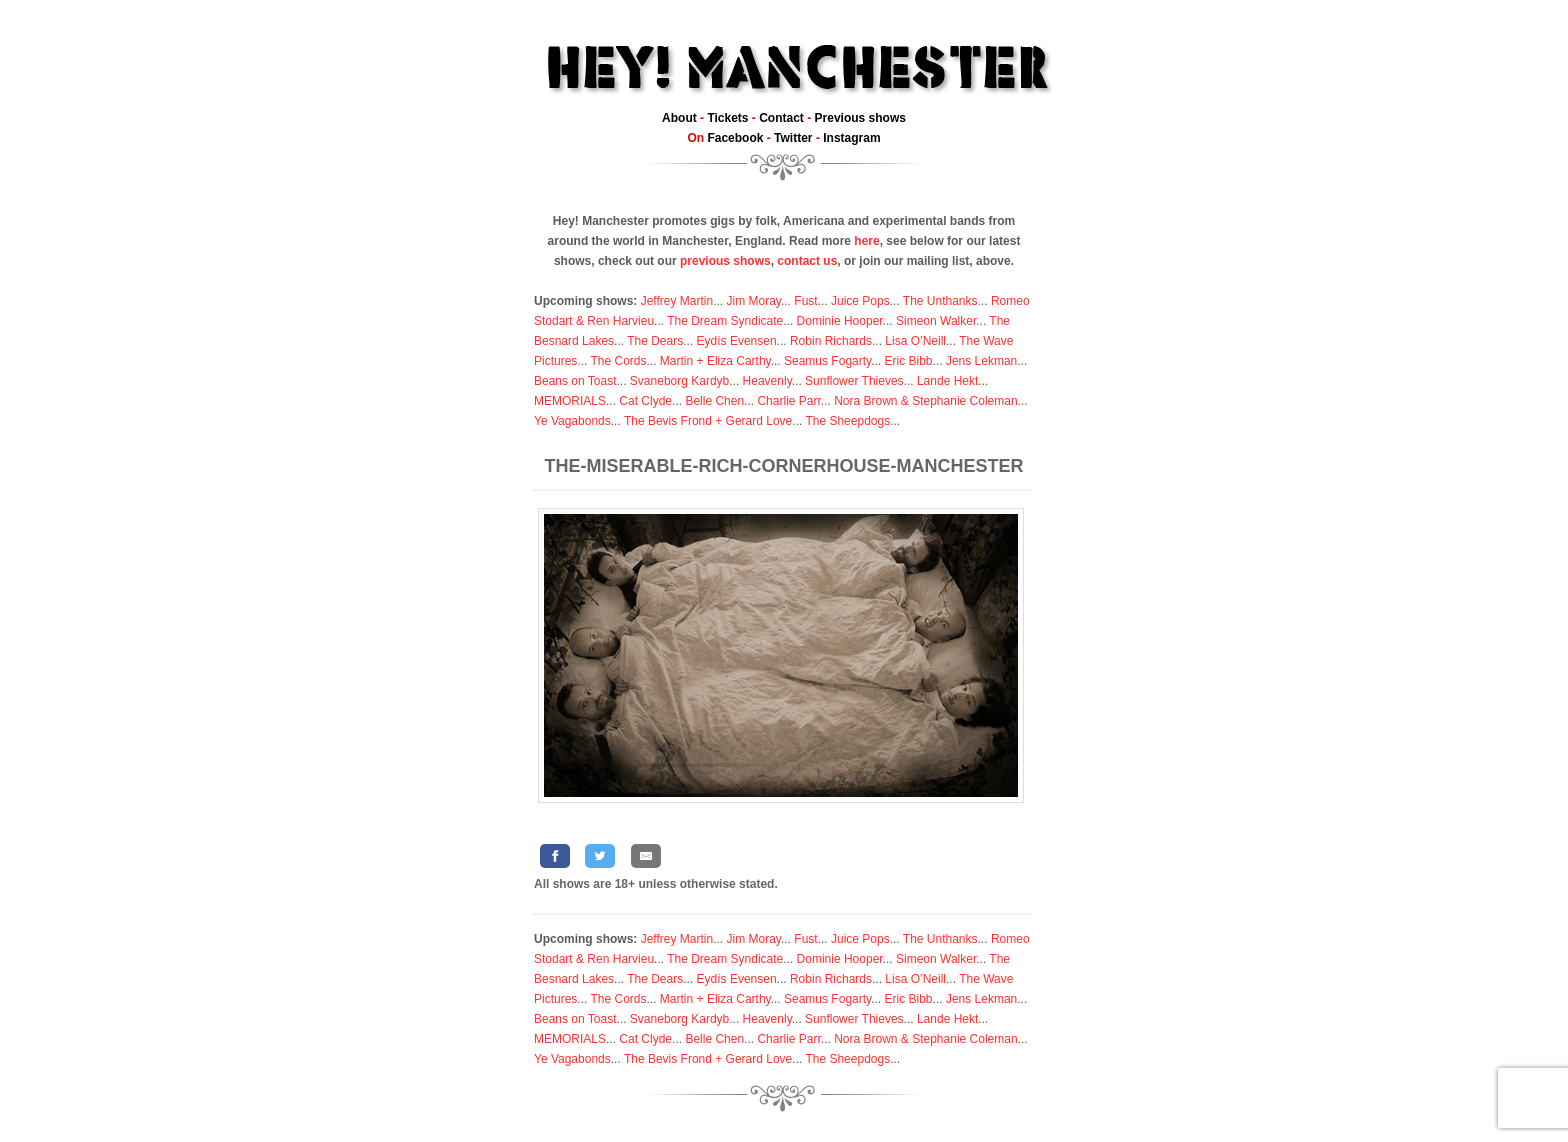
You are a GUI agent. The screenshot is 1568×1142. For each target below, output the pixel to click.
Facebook (735, 138)
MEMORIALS (570, 401)
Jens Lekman (981, 361)
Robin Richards (831, 341)
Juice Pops (860, 301)
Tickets (727, 118)
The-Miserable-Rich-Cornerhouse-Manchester (784, 466)
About (679, 118)
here (866, 241)
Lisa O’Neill (915, 341)
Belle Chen (714, 401)
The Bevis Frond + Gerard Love (708, 421)
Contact (781, 118)
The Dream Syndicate (725, 321)
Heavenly (767, 381)
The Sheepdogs (847, 421)
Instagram (851, 138)
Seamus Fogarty (827, 361)
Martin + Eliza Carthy (715, 361)
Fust (805, 301)
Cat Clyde (645, 401)
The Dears (655, 341)
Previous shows (860, 118)
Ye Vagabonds (572, 421)
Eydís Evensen (737, 341)
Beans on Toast (575, 381)
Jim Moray (754, 301)
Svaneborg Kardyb (679, 381)
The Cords (618, 361)
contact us (807, 261)
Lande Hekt (947, 381)
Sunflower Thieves (854, 381)
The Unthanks (940, 301)
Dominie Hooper (840, 321)
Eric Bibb (909, 361)
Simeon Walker (936, 321)
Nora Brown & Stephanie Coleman (925, 401)
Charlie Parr (788, 401)
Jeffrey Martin (677, 301)
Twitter (793, 138)
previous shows (725, 261)
